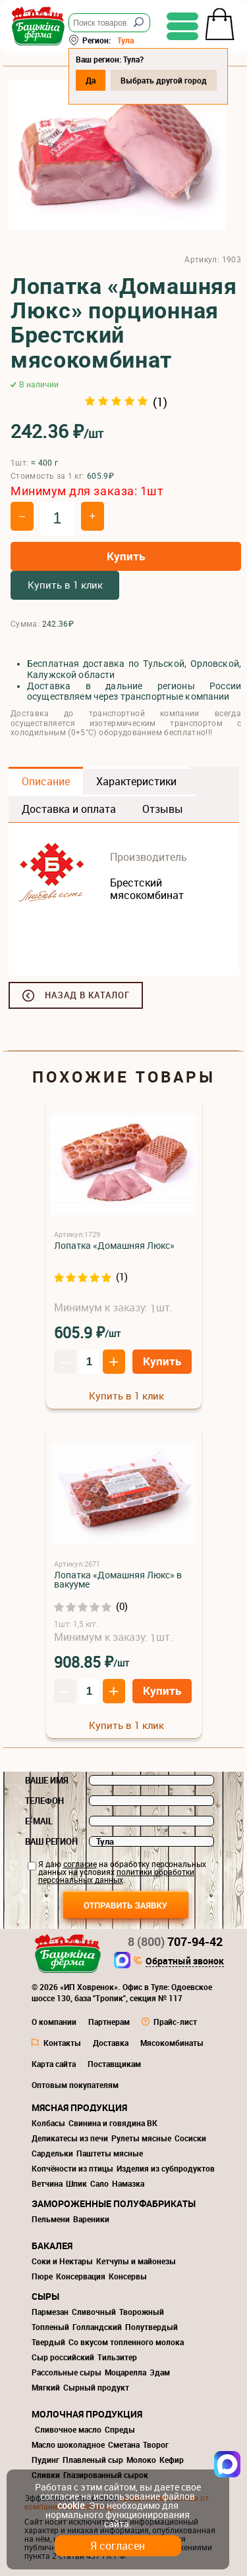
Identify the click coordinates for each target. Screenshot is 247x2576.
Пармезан (50, 2311)
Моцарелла (125, 2372)
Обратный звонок (185, 1961)
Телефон (44, 1801)
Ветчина (47, 2183)
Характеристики (136, 781)
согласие (80, 1864)
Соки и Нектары (62, 2261)
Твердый (48, 2342)
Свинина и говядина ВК (113, 2123)
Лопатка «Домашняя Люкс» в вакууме (118, 1579)
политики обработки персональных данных (116, 1875)
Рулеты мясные (141, 2138)
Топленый (50, 2326)
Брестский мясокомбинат (147, 888)
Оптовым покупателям (75, 2084)
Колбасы (48, 2123)
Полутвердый (151, 2326)
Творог (156, 2444)
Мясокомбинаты (172, 2042)
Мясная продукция (79, 2107)
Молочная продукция (87, 2414)
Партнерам (109, 2021)
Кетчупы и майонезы (136, 2261)
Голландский (97, 2326)
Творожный (141, 2311)
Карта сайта (54, 2063)
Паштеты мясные (109, 2153)
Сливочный (94, 2311)
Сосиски (190, 2138)
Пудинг (45, 2459)
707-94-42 (175, 1941)
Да (91, 80)
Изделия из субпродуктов (166, 2168)
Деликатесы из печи (70, 2138)
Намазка (128, 2183)
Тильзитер (117, 2357)
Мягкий (46, 2387)
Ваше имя (47, 1780)
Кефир (171, 2459)
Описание (46, 781)
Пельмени (51, 2219)
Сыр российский (63, 2357)
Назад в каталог (87, 995)
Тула (125, 40)
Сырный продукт (96, 2387)
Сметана (124, 2444)
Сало (99, 2183)
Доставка (110, 2042)
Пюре (42, 2276)
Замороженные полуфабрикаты (114, 2203)
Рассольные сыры (66, 2372)
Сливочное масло (68, 2429)
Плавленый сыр (93, 2459)
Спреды (120, 2429)
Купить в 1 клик (65, 584)
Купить (126, 556)
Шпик (76, 2183)
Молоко (141, 2459)
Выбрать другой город (164, 80)
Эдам (160, 2372)
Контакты (62, 2042)
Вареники (91, 2219)
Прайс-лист (175, 2021)
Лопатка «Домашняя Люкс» (114, 1245)
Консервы (128, 2276)
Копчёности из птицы (72, 2168)
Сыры (45, 2296)
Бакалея (52, 2245)
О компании (54, 2021)
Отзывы (162, 809)
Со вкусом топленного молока (126, 2342)
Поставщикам (114, 2063)
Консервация (80, 2276)
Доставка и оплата (69, 809)
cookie (70, 2505)
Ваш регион (51, 1841)
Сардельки (52, 2153)
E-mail (39, 1821)
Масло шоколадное (68, 2444)
